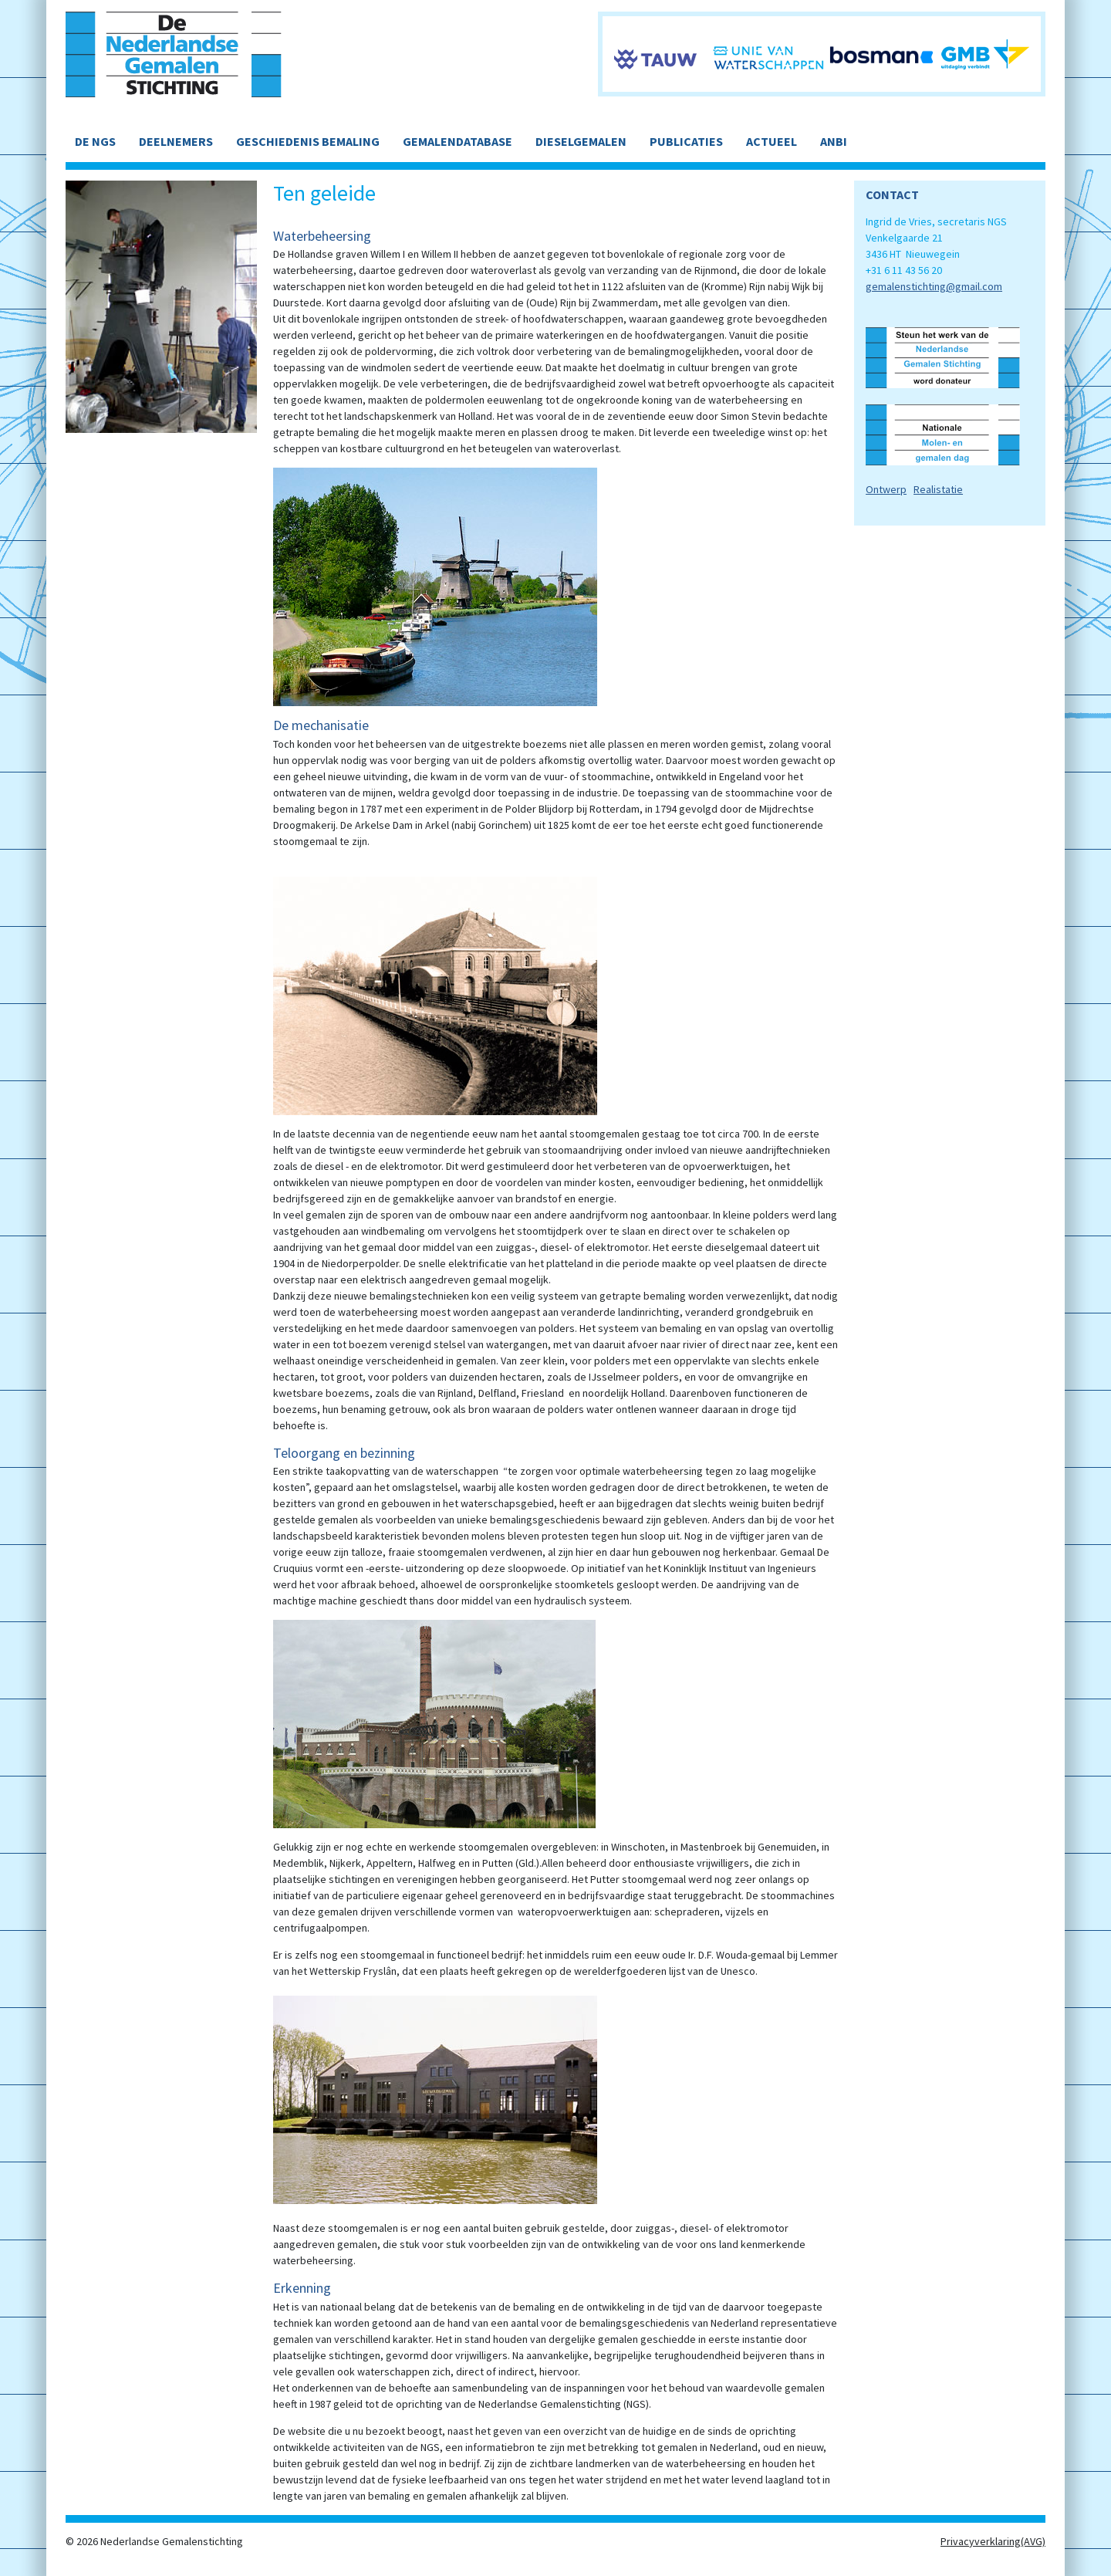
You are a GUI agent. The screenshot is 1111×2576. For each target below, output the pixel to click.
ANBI (833, 141)
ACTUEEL (771, 141)
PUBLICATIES (686, 141)
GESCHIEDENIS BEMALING (308, 141)
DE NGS (95, 141)
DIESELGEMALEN (580, 141)
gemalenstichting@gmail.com (934, 286)
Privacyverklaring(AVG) (992, 2541)
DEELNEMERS (176, 141)
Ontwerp (886, 489)
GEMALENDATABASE (457, 141)
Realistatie (938, 489)
